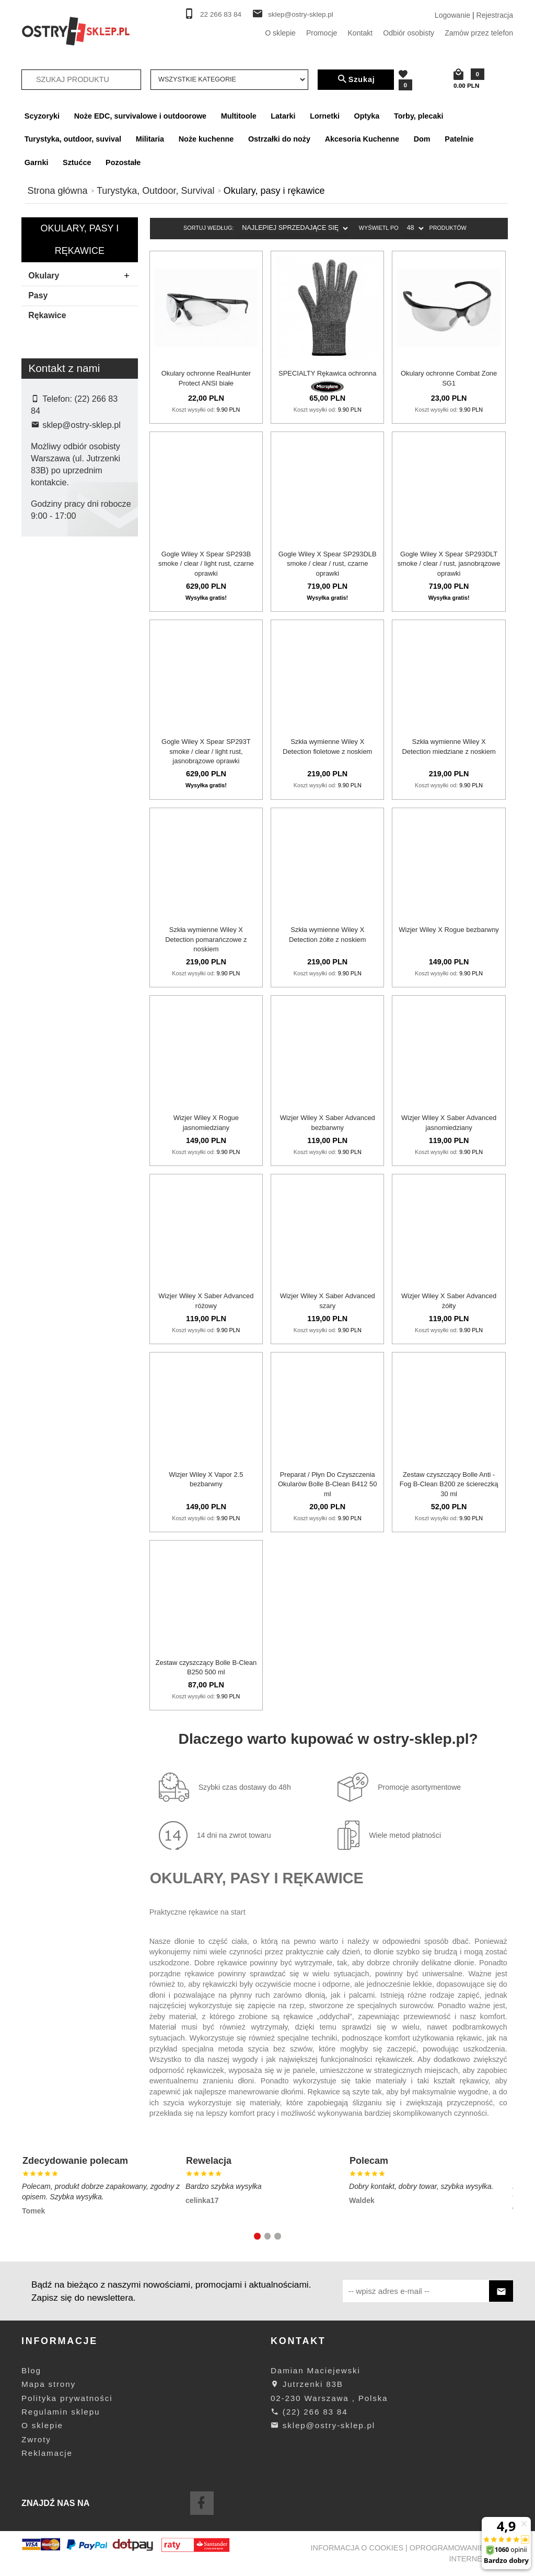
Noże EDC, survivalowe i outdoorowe (140, 116)
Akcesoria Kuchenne (362, 139)
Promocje (322, 33)
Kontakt (360, 33)
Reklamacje (47, 2453)
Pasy (38, 295)
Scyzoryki (42, 116)
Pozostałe (123, 162)
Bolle (46, 565)
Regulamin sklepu (60, 2411)
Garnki (37, 162)
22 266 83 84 (220, 14)
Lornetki (325, 116)
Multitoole (239, 116)
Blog (31, 2370)
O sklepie (280, 33)
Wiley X (50, 631)
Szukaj (355, 79)
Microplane (56, 597)
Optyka (367, 116)
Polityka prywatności (66, 2398)
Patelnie (459, 139)
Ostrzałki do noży (279, 139)
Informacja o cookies (357, 2548)
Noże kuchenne (206, 139)
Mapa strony (48, 2384)
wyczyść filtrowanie (79, 699)
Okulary (82, 275)
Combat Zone (60, 581)
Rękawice (47, 315)
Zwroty (36, 2439)
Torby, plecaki (419, 116)
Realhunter (56, 614)
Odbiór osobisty (408, 33)
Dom (422, 139)
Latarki (283, 116)
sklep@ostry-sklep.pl (300, 14)
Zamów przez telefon (479, 33)
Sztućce (77, 162)
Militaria (150, 139)
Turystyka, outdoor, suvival (73, 139)
